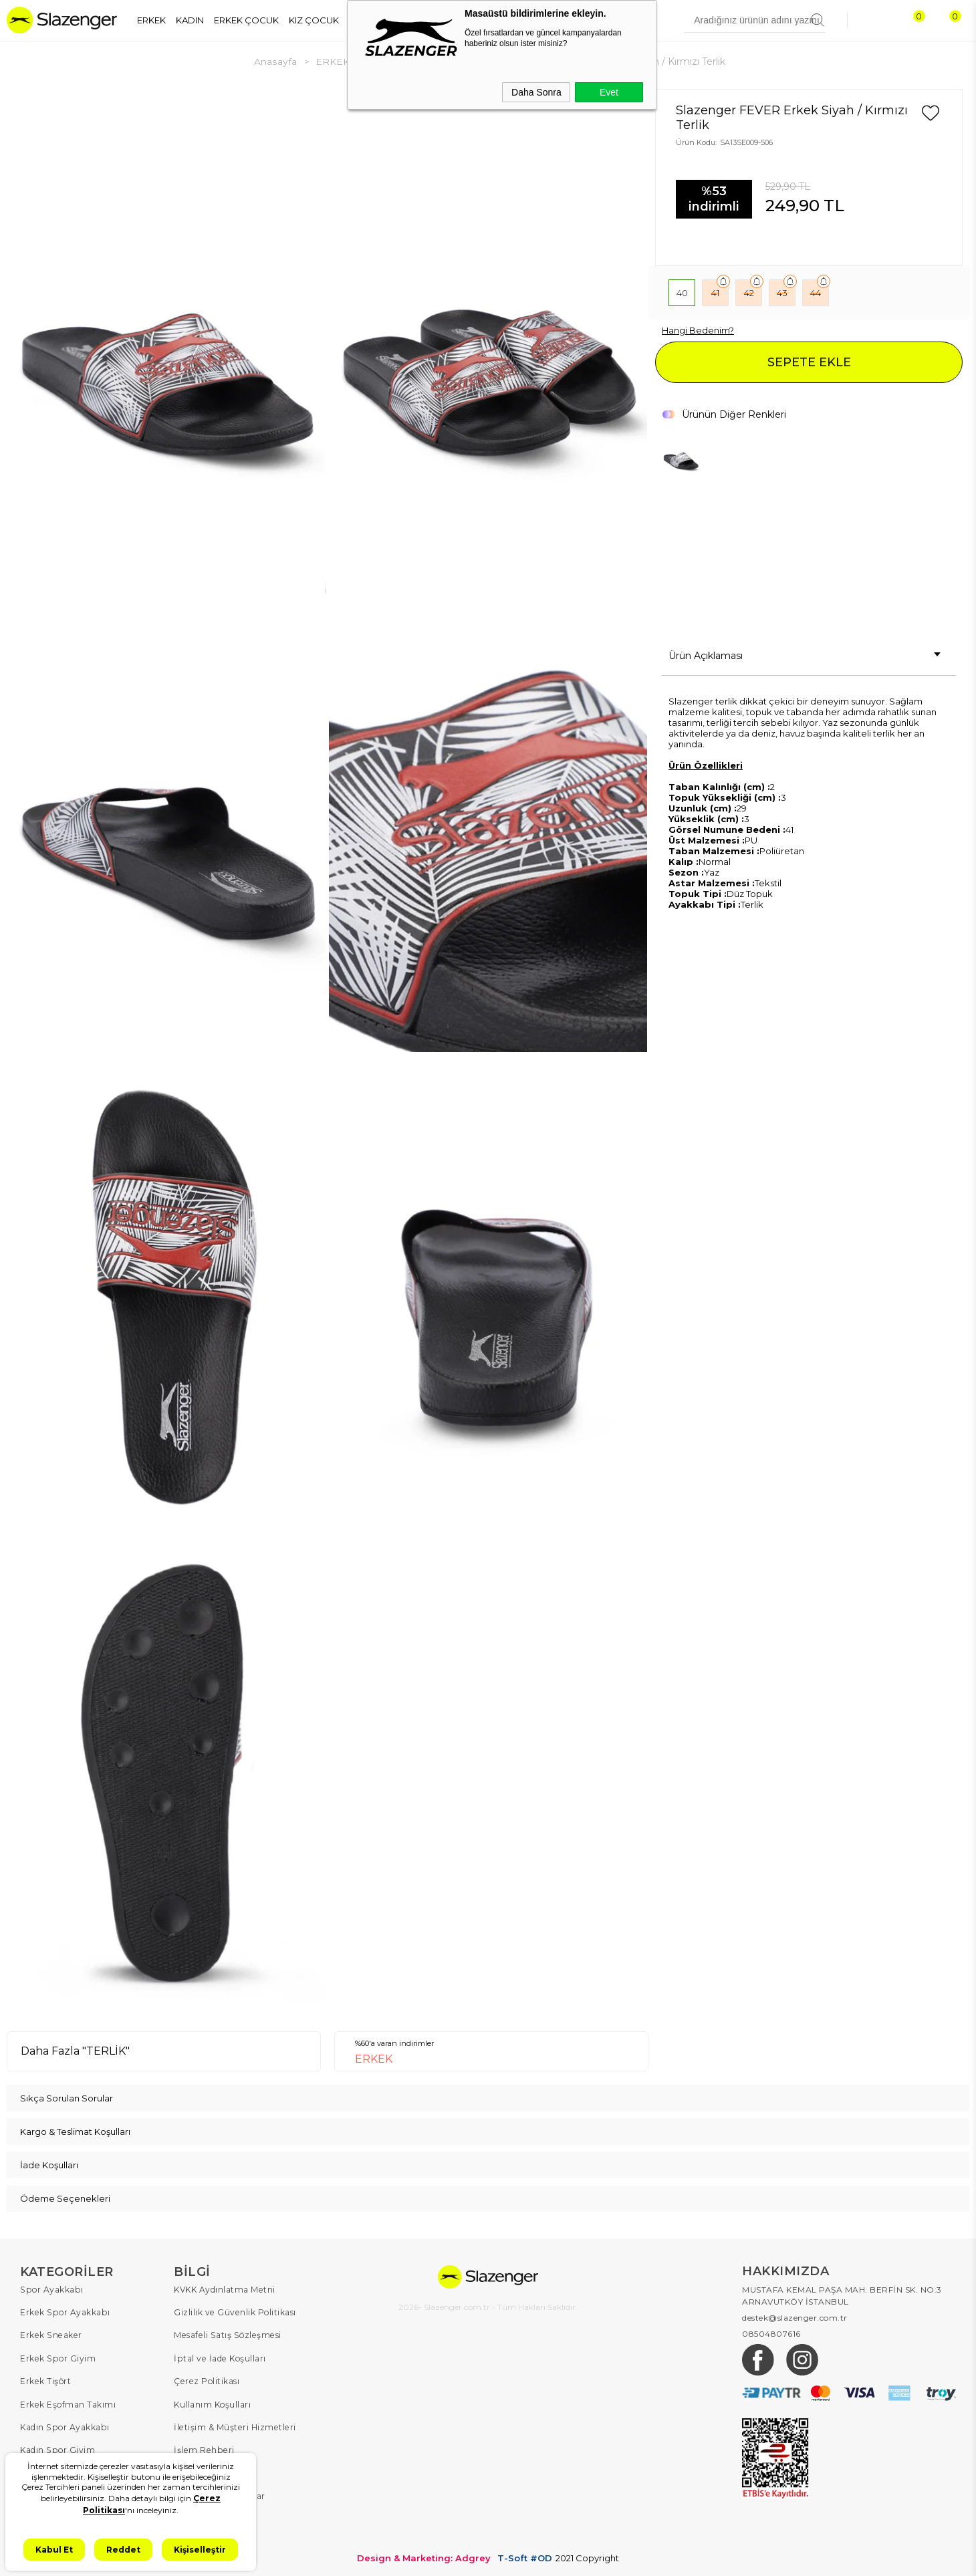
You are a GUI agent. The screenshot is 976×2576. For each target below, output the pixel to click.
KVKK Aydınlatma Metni (224, 2289)
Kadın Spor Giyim (57, 2448)
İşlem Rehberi (203, 2448)
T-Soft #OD (524, 2555)
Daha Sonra (536, 92)
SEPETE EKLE (809, 361)
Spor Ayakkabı (51, 2289)
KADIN (190, 20)
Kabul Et (54, 2550)
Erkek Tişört (45, 2380)
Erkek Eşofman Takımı (67, 2403)
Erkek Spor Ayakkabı (64, 2312)
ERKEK (151, 20)
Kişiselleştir (200, 2550)
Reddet (123, 2550)
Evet (609, 92)
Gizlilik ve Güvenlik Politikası (234, 2312)
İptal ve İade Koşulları (219, 2357)
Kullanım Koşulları (212, 2403)
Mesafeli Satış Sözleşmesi (225, 2334)
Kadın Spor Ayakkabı (64, 2425)
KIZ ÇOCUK (314, 20)
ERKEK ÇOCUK (246, 20)
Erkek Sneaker (50, 2334)
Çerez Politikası (206, 2380)
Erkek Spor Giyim (57, 2357)
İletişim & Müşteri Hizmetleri (233, 2425)
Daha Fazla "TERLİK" (75, 2050)
